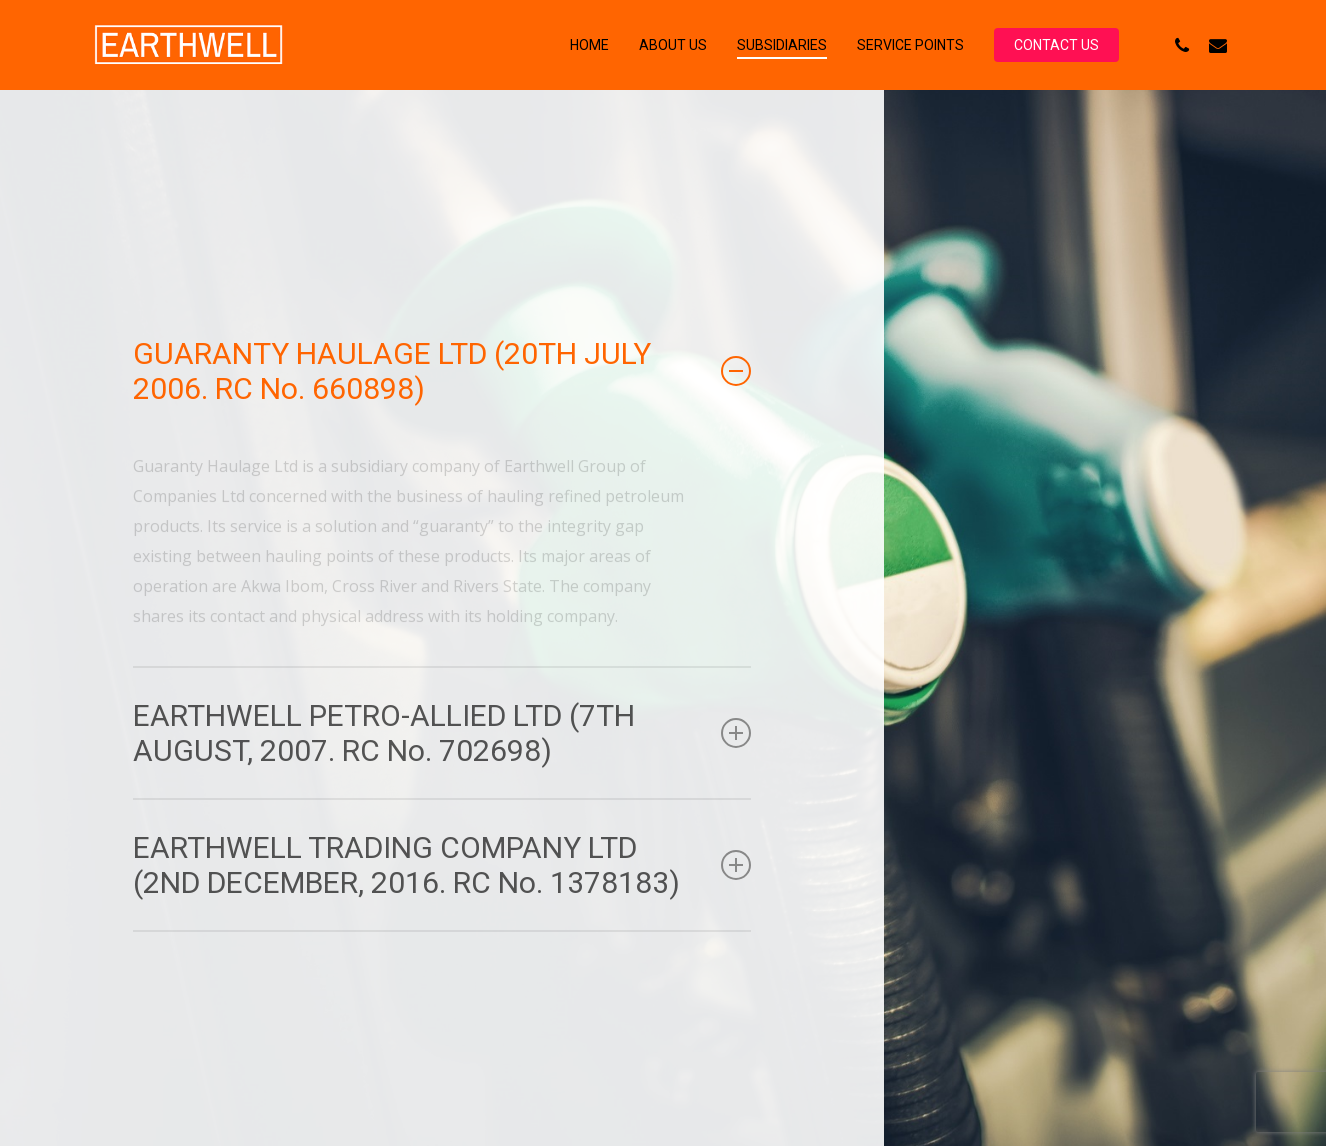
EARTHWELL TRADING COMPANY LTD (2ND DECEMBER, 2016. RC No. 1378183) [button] (442, 865)
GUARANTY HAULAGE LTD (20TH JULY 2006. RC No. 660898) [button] (442, 371)
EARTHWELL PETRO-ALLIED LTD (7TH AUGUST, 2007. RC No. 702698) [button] (442, 733)
